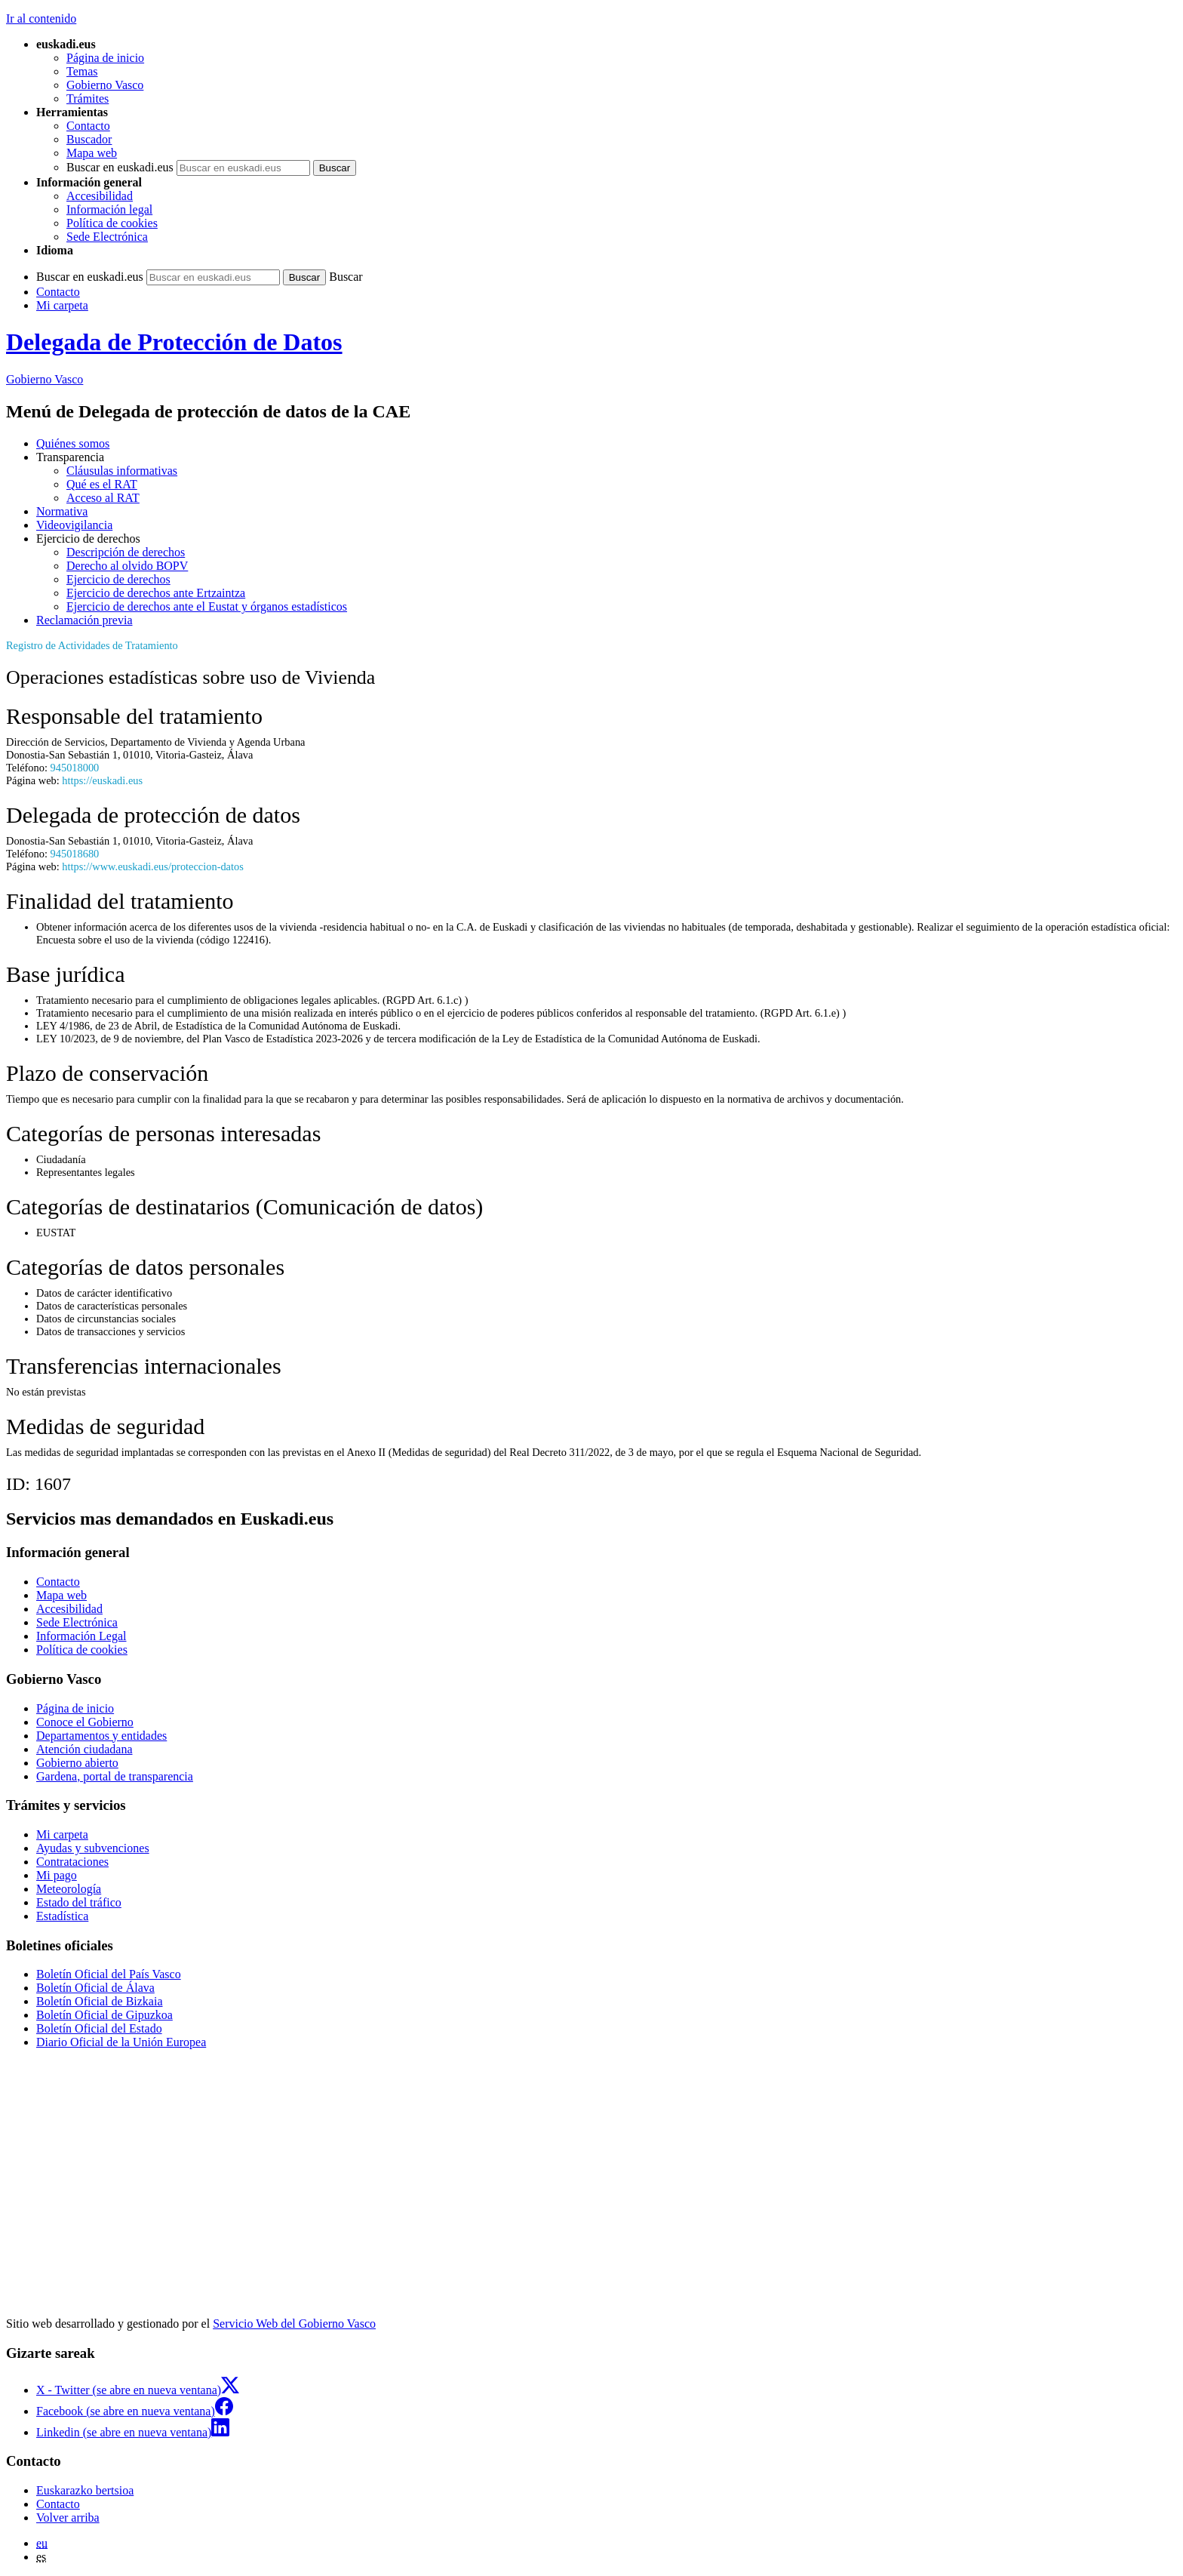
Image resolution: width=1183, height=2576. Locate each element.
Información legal (109, 209)
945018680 (75, 854)
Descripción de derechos (125, 552)
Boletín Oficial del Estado (99, 2028)
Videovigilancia (74, 525)
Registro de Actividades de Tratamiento (92, 645)
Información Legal (81, 1636)
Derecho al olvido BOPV (127, 565)
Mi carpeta (62, 305)
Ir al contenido (41, 18)
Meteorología (68, 1888)
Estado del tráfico (78, 1902)
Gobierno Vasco (104, 84)
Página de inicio (105, 57)
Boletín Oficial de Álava (95, 1987)
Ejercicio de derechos (118, 579)
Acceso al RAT (103, 497)
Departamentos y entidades (101, 1735)
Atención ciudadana (84, 1749)
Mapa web (91, 152)
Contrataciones (72, 1861)
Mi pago (56, 1875)
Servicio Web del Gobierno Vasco (294, 2323)
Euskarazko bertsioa (85, 2490)
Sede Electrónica (107, 236)
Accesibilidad (99, 195)
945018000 (75, 768)
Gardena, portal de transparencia (114, 1776)
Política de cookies (112, 223)
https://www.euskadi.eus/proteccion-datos (152, 866)
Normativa (62, 511)
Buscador (89, 139)
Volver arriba (68, 2517)
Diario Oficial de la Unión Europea (121, 2042)
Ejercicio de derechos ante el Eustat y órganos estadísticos (206, 606)
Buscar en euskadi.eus (120, 167)
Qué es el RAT (101, 484)
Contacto (88, 125)
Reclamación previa (84, 620)
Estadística (62, 1916)
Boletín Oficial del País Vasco (108, 1974)
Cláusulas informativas (121, 470)
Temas (82, 71)
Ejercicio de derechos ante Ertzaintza (155, 592)
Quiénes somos (72, 443)
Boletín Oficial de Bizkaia (99, 2001)
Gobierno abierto (77, 1762)
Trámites (87, 98)
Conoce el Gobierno (85, 1722)
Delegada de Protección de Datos (174, 341)
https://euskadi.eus (102, 780)
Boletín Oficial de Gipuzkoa (104, 2014)
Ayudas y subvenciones (92, 1848)
